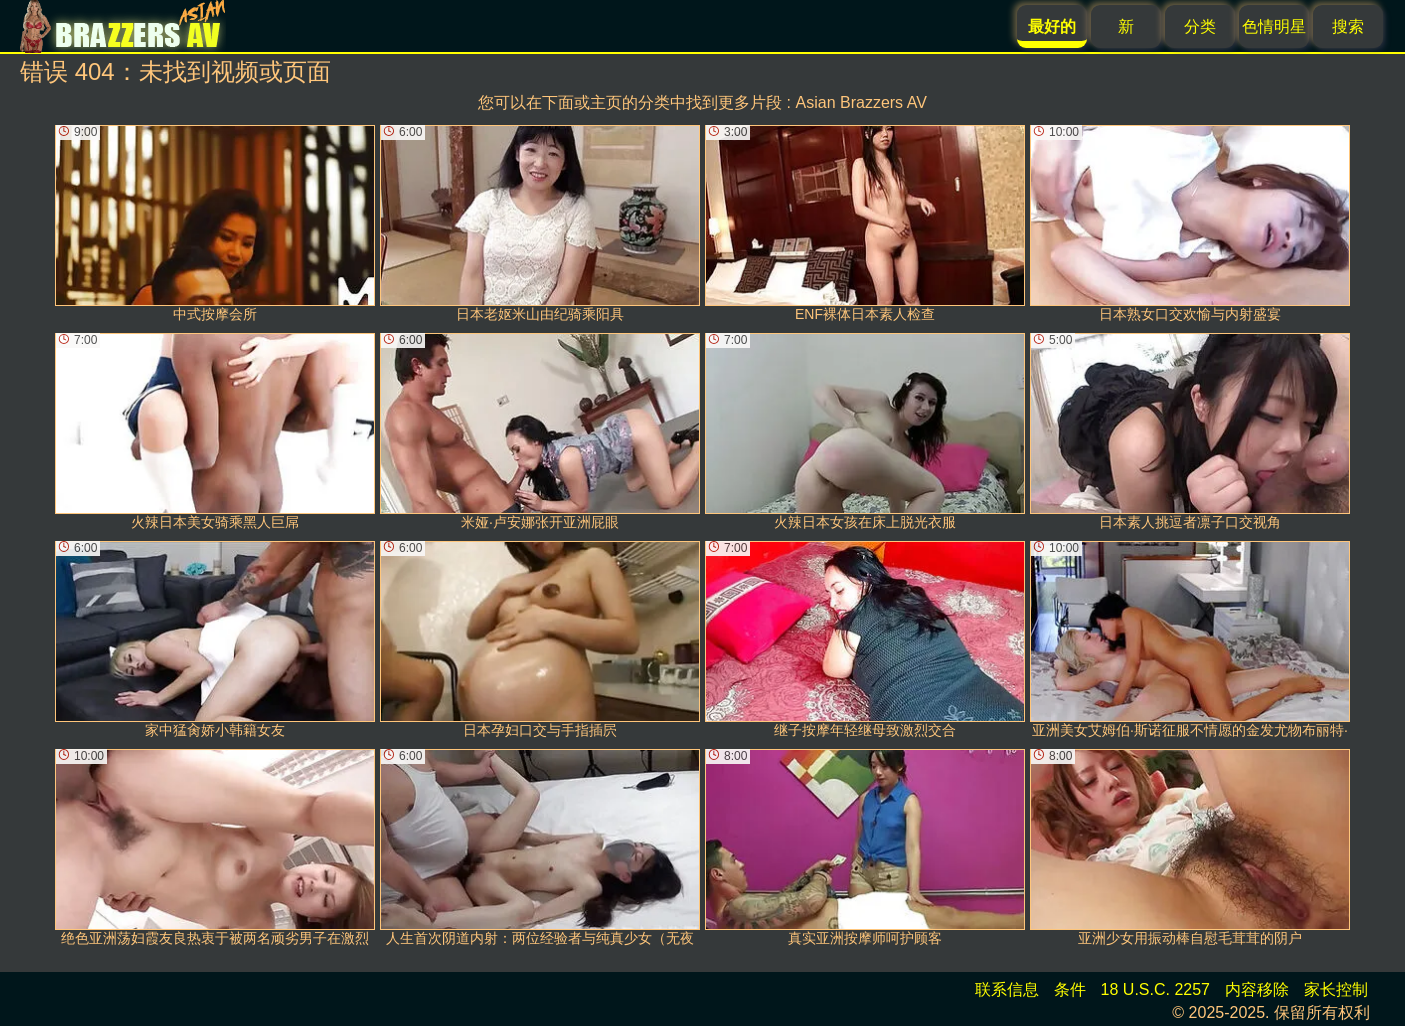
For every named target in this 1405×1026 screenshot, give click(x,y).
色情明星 (1274, 26)
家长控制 (1336, 989)
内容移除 (1257, 989)
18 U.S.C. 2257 (1155, 989)
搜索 (1348, 26)
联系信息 (1007, 989)
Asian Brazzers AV (861, 102)
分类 (1200, 26)
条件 (1070, 989)
